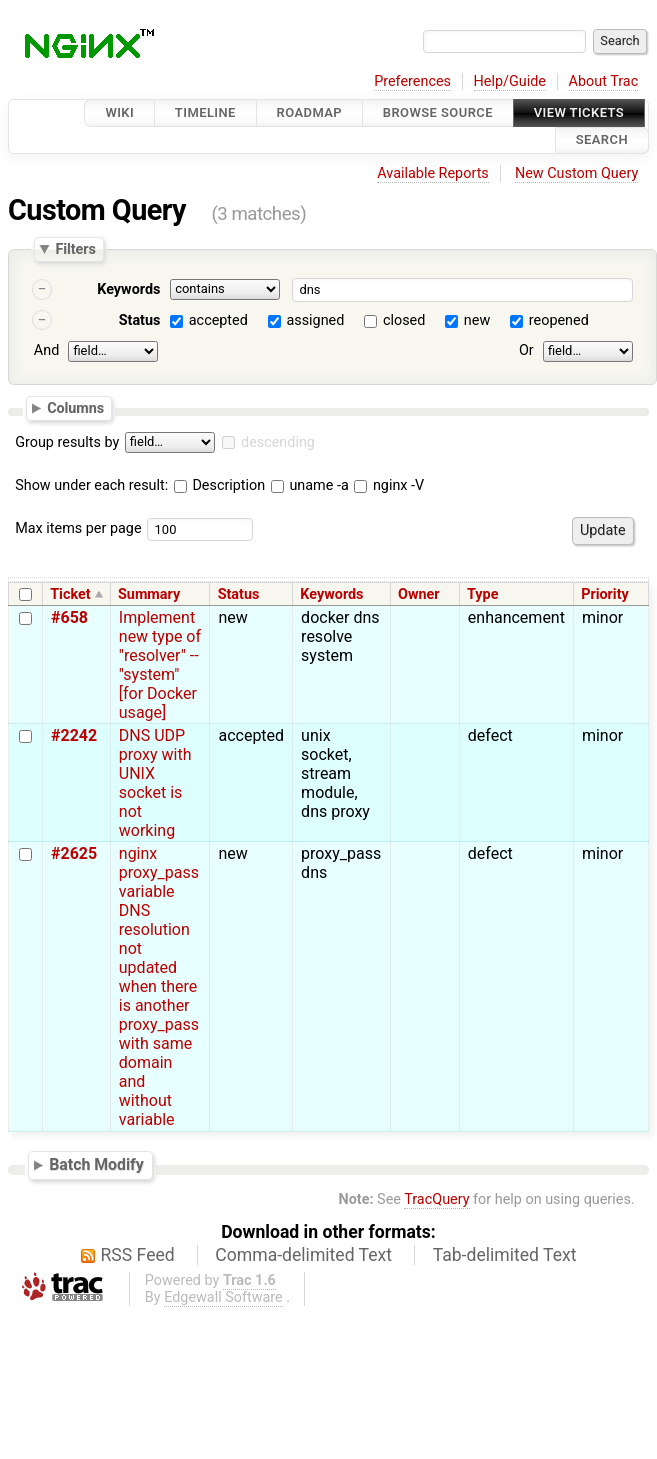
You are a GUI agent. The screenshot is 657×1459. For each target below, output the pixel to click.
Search (602, 140)
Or (526, 350)
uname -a (310, 485)
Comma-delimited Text (303, 1255)
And (46, 350)
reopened (559, 320)
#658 (69, 617)
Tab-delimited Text (505, 1255)
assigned (315, 320)
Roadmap (310, 112)
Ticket (70, 594)
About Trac (604, 81)
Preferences (412, 81)
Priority (605, 594)
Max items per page (78, 528)
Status (140, 320)
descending (278, 442)
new (477, 320)
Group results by (67, 442)
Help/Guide (510, 81)
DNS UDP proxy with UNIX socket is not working (155, 783)
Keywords (128, 289)
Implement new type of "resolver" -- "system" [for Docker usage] (160, 665)
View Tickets (579, 112)
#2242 (74, 735)
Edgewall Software (223, 1297)
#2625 (74, 853)
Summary (149, 594)
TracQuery (436, 1199)
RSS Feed (138, 1255)
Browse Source (438, 112)
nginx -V (389, 485)
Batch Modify (96, 1165)
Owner (419, 594)
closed (404, 320)
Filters (75, 249)
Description (219, 485)
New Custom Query (576, 173)
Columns (75, 408)
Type (482, 594)
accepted (218, 320)
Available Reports (433, 173)
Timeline (205, 112)
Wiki (119, 112)
